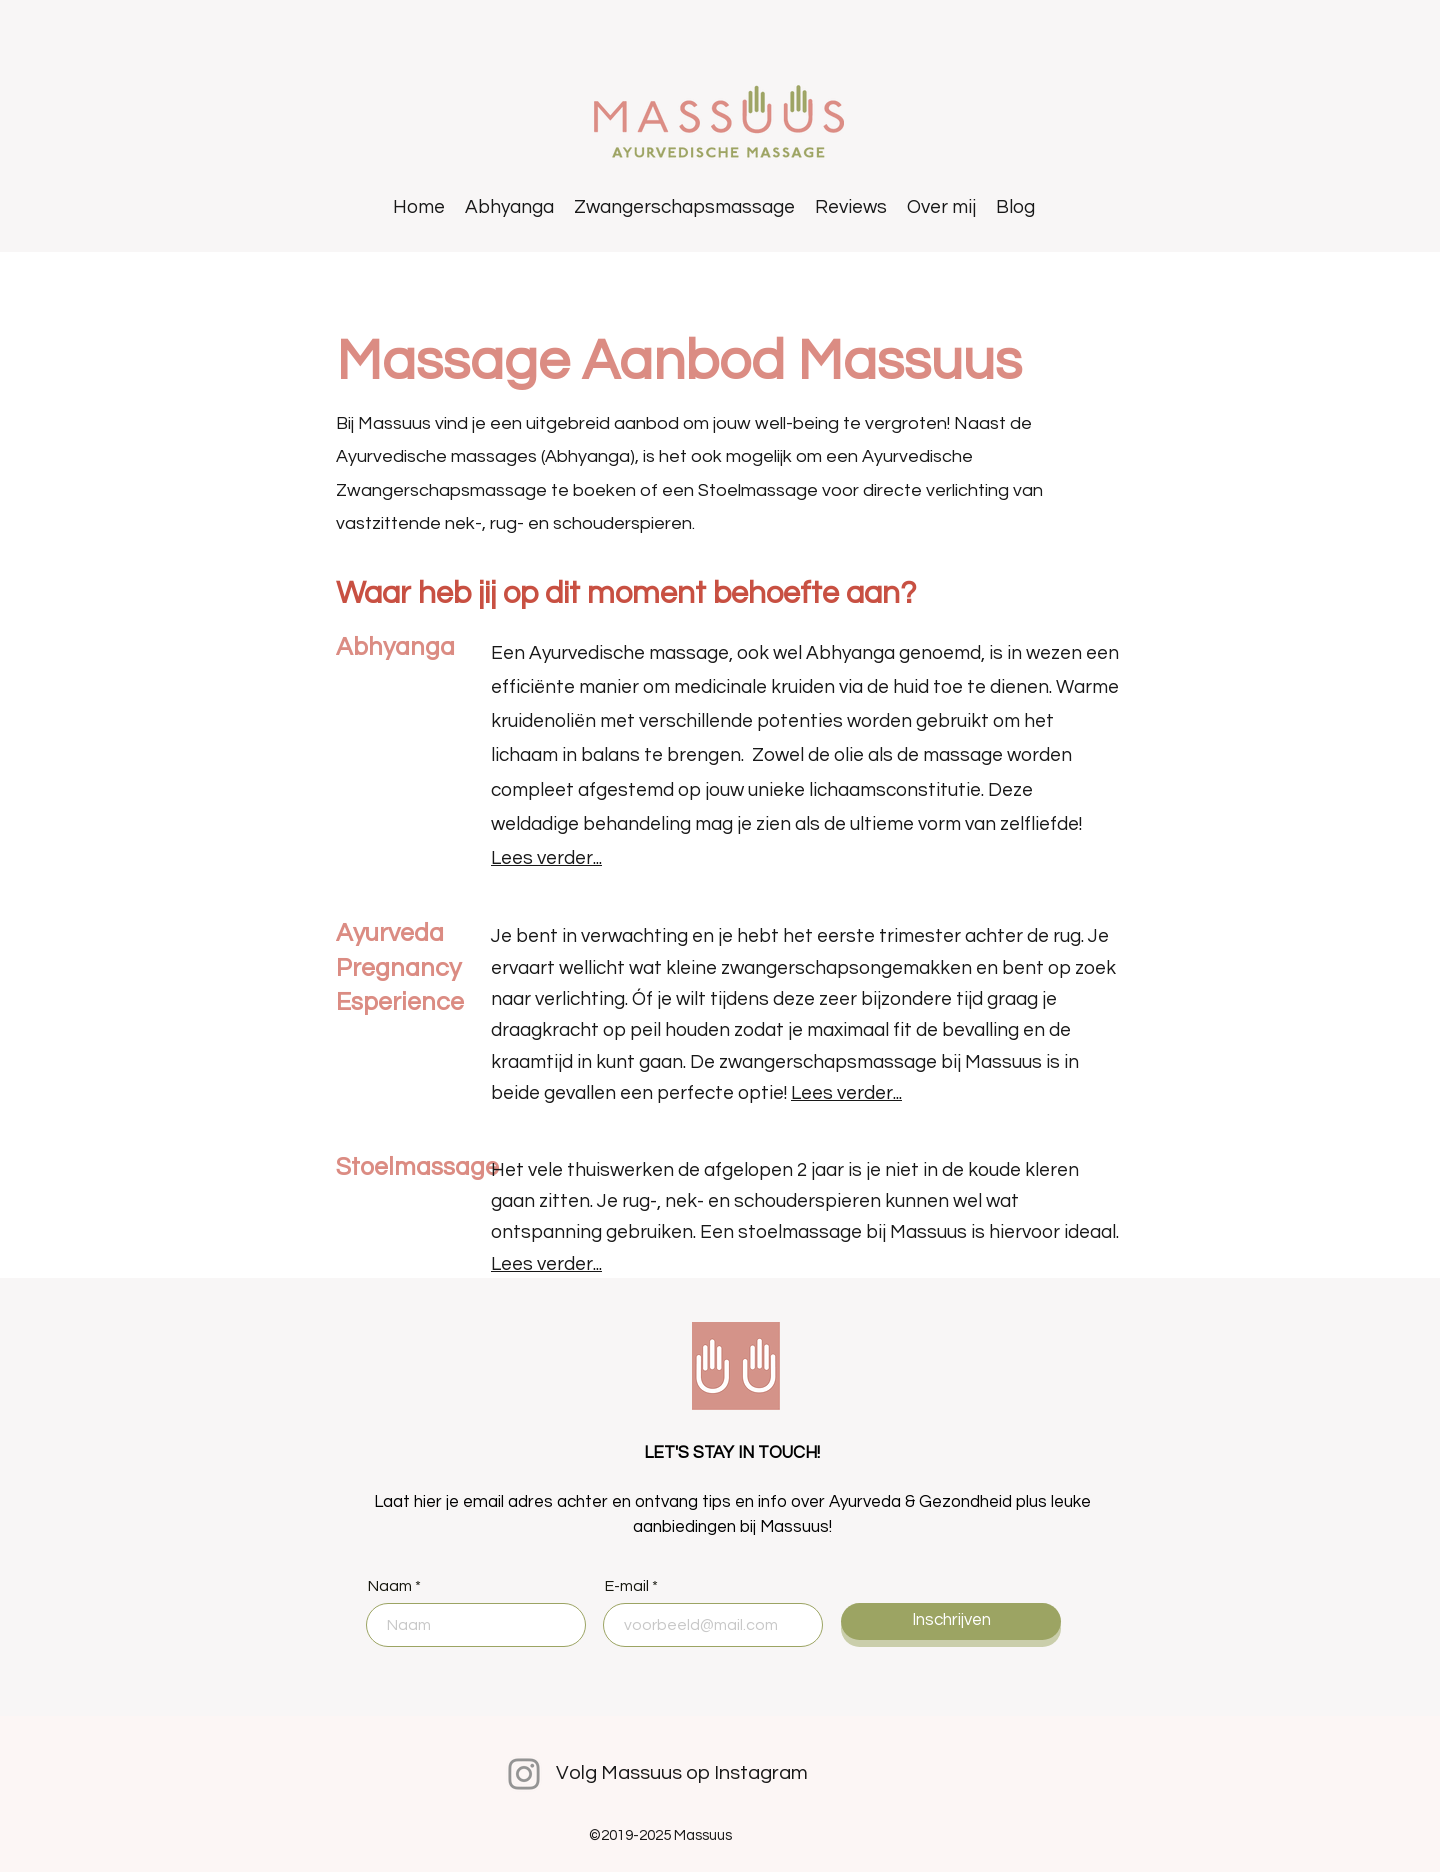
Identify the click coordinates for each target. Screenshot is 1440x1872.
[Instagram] (524, 1774)
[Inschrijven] (951, 1621)
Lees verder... (546, 858)
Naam (390, 1586)
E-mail (627, 1586)
